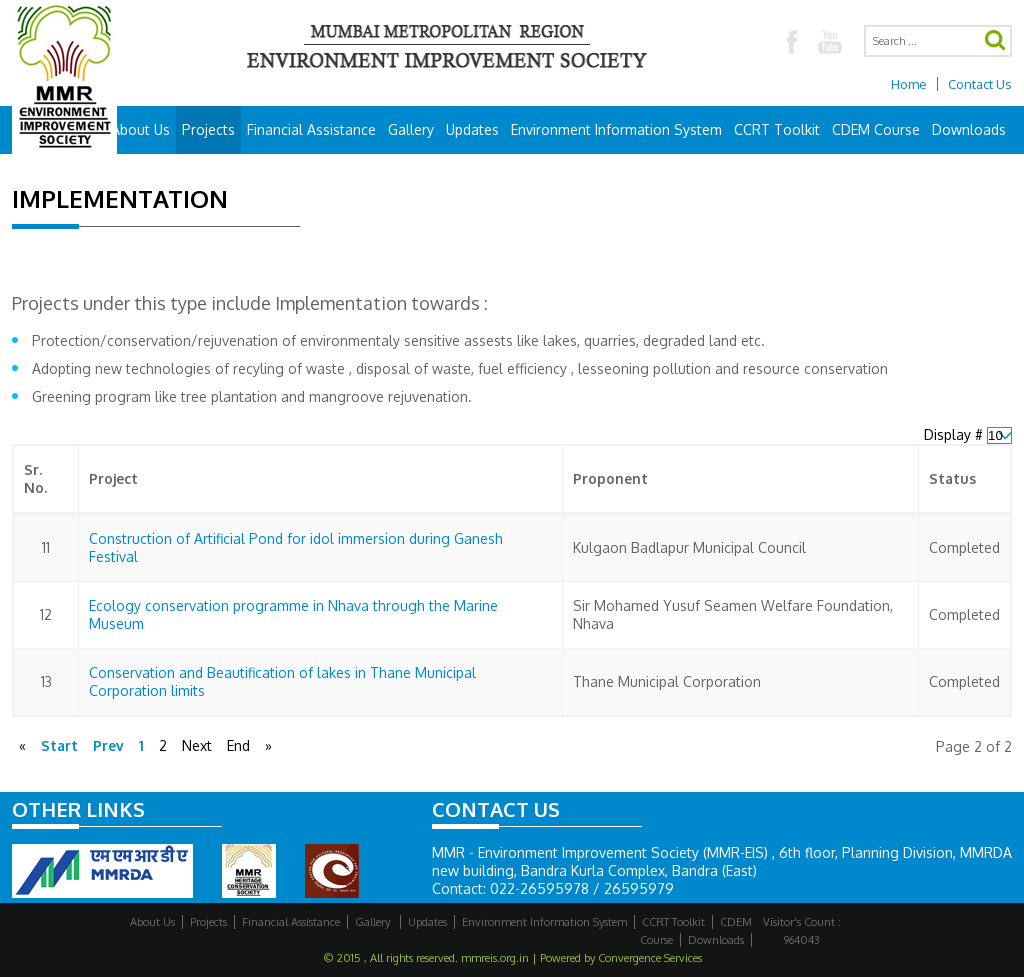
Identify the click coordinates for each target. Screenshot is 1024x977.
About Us (140, 129)
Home (909, 84)
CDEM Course (876, 129)
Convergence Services (650, 958)
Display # (955, 434)
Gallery (411, 129)
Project (113, 478)
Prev (108, 745)
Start (59, 745)
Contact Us (980, 84)
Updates (472, 129)
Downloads (969, 129)
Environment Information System (616, 129)
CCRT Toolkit (777, 129)
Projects (208, 129)
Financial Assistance (311, 129)
